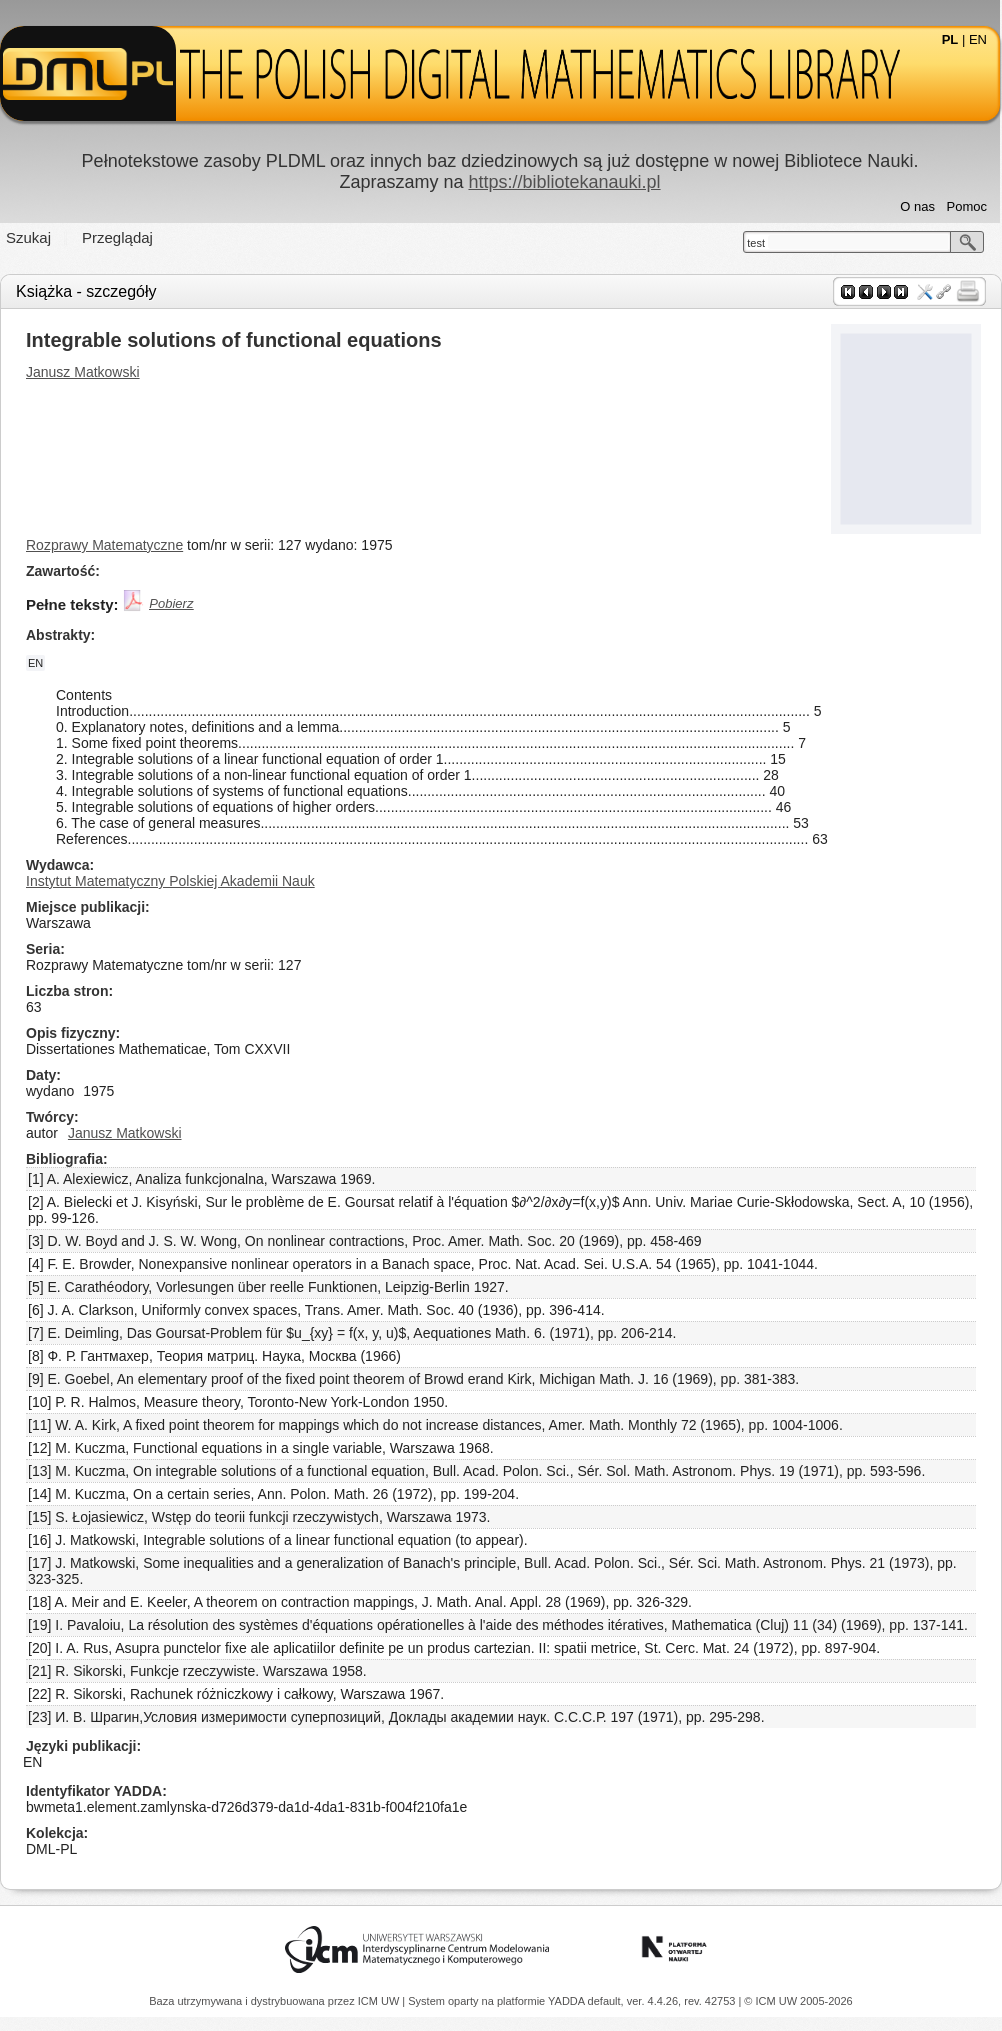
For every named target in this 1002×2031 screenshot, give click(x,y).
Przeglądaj (117, 237)
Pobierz (171, 603)
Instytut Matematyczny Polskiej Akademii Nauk (170, 881)
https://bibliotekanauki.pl (564, 182)
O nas (917, 206)
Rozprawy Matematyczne (104, 545)
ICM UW (380, 2001)
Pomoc (967, 206)
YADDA (568, 2001)
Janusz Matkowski (83, 372)
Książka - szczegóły (86, 291)
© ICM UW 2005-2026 (798, 2001)
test (756, 243)
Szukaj (28, 237)
